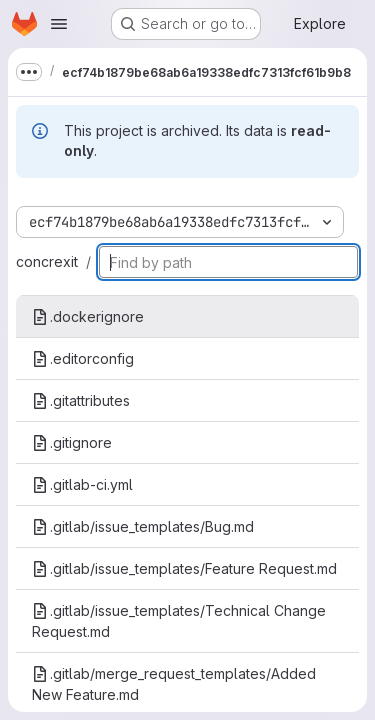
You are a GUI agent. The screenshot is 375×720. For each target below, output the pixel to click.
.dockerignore (88, 316)
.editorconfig (83, 358)
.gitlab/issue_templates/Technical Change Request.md (179, 621)
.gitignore (72, 442)
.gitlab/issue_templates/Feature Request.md (184, 568)
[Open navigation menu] (59, 24)
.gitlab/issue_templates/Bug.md (143, 526)
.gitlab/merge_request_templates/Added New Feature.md (174, 684)
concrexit (47, 261)
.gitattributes (81, 400)
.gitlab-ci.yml (82, 484)
